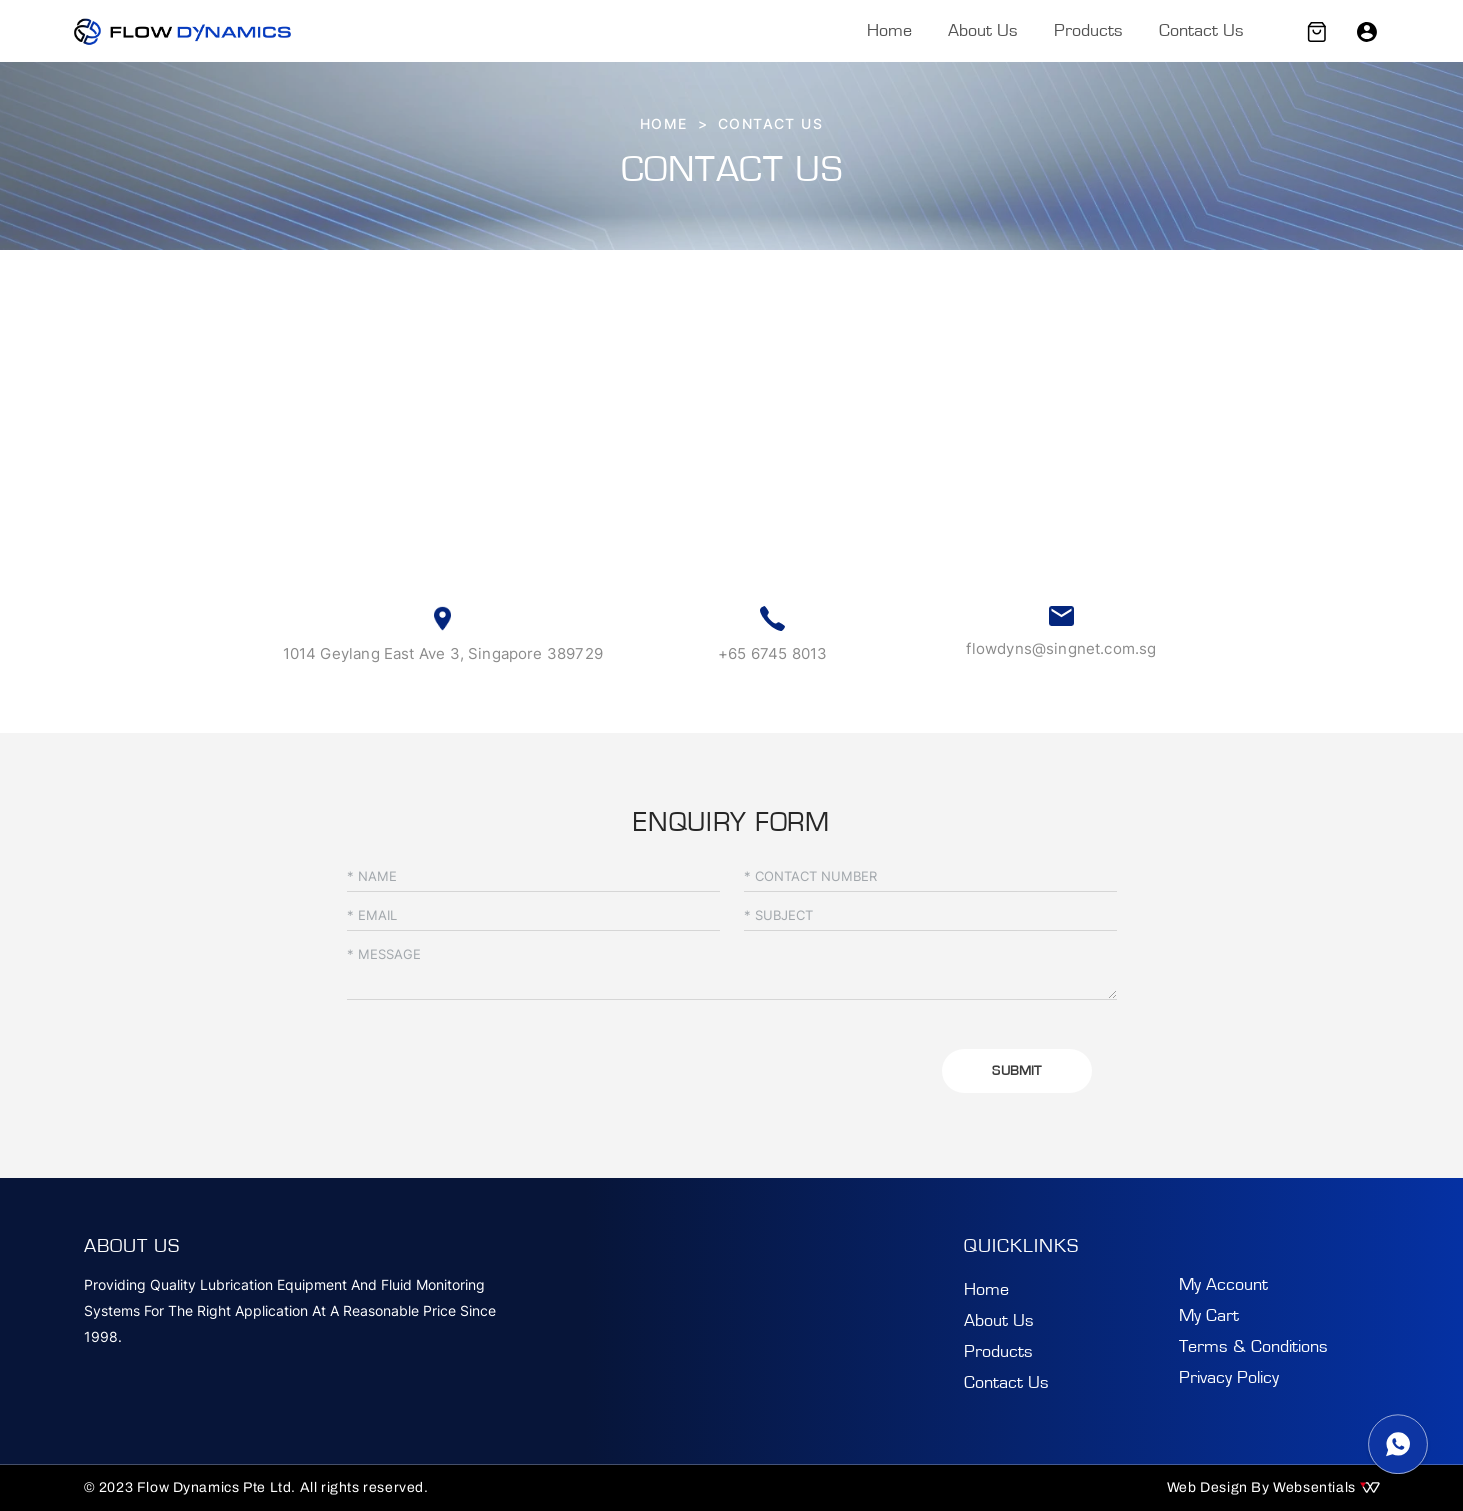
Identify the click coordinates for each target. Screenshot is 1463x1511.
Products (1088, 31)
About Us (983, 31)
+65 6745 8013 (772, 653)
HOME (664, 123)
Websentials (1326, 1487)
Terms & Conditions (1253, 1347)
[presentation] (499, 1063)
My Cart (1209, 1316)
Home (889, 31)
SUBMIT (1016, 1071)
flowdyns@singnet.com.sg (1061, 648)
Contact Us (1201, 31)
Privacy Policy (1229, 1378)
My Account (1223, 1285)
